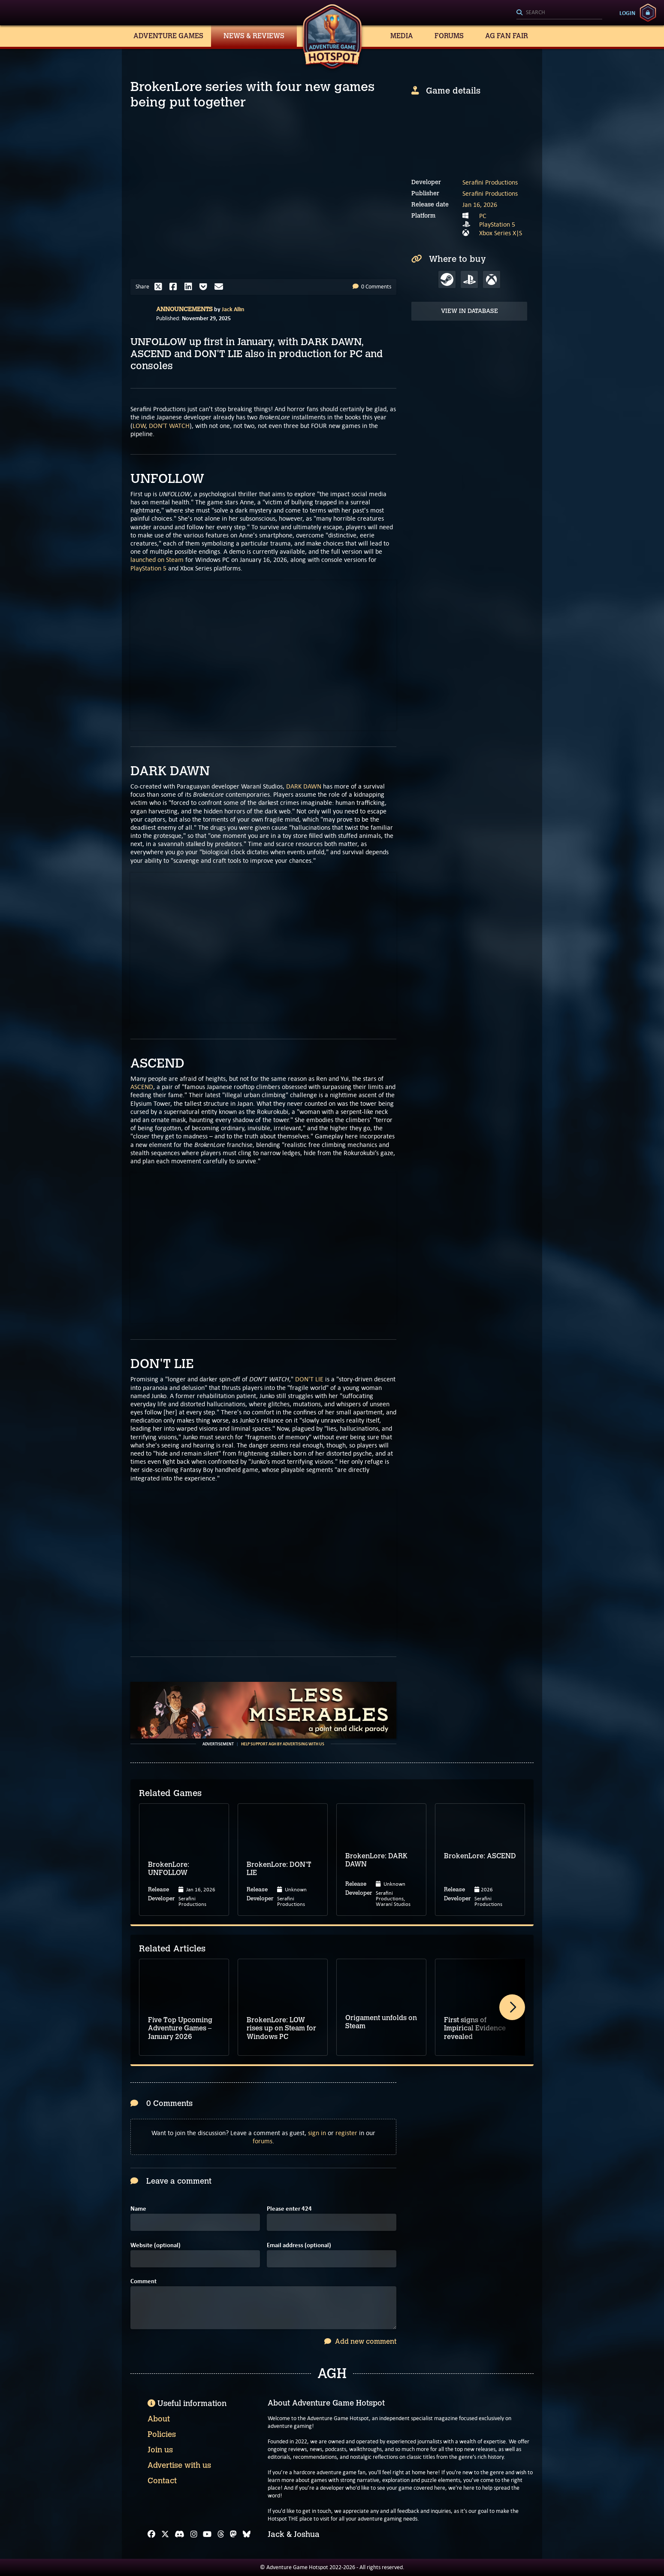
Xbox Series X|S (500, 233)
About (159, 2419)
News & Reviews (253, 36)
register (346, 2133)
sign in (317, 2133)
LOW (139, 426)
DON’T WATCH (169, 426)
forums (262, 2141)
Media (401, 36)
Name (138, 2209)
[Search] (559, 12)
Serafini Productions (490, 182)
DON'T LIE (309, 1379)
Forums (449, 36)
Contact (162, 2480)
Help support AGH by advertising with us (282, 1744)
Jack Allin (233, 309)
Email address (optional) (299, 2245)
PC (482, 216)
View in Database (469, 311)
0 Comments (372, 286)
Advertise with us (179, 2465)
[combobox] (559, 12)
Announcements (184, 309)
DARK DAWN (303, 786)
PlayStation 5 (148, 568)
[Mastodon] (233, 2534)
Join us (160, 2450)
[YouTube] (207, 2534)
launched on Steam (157, 559)
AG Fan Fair (506, 36)
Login (627, 13)
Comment (143, 2281)
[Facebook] (151, 2534)
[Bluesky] (247, 2534)
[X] (165, 2534)
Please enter (289, 2209)
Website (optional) (155, 2245)
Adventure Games (168, 36)
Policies (162, 2434)
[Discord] (179, 2534)
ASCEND (141, 1087)
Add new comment (360, 2341)
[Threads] (220, 2534)
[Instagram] (193, 2534)
